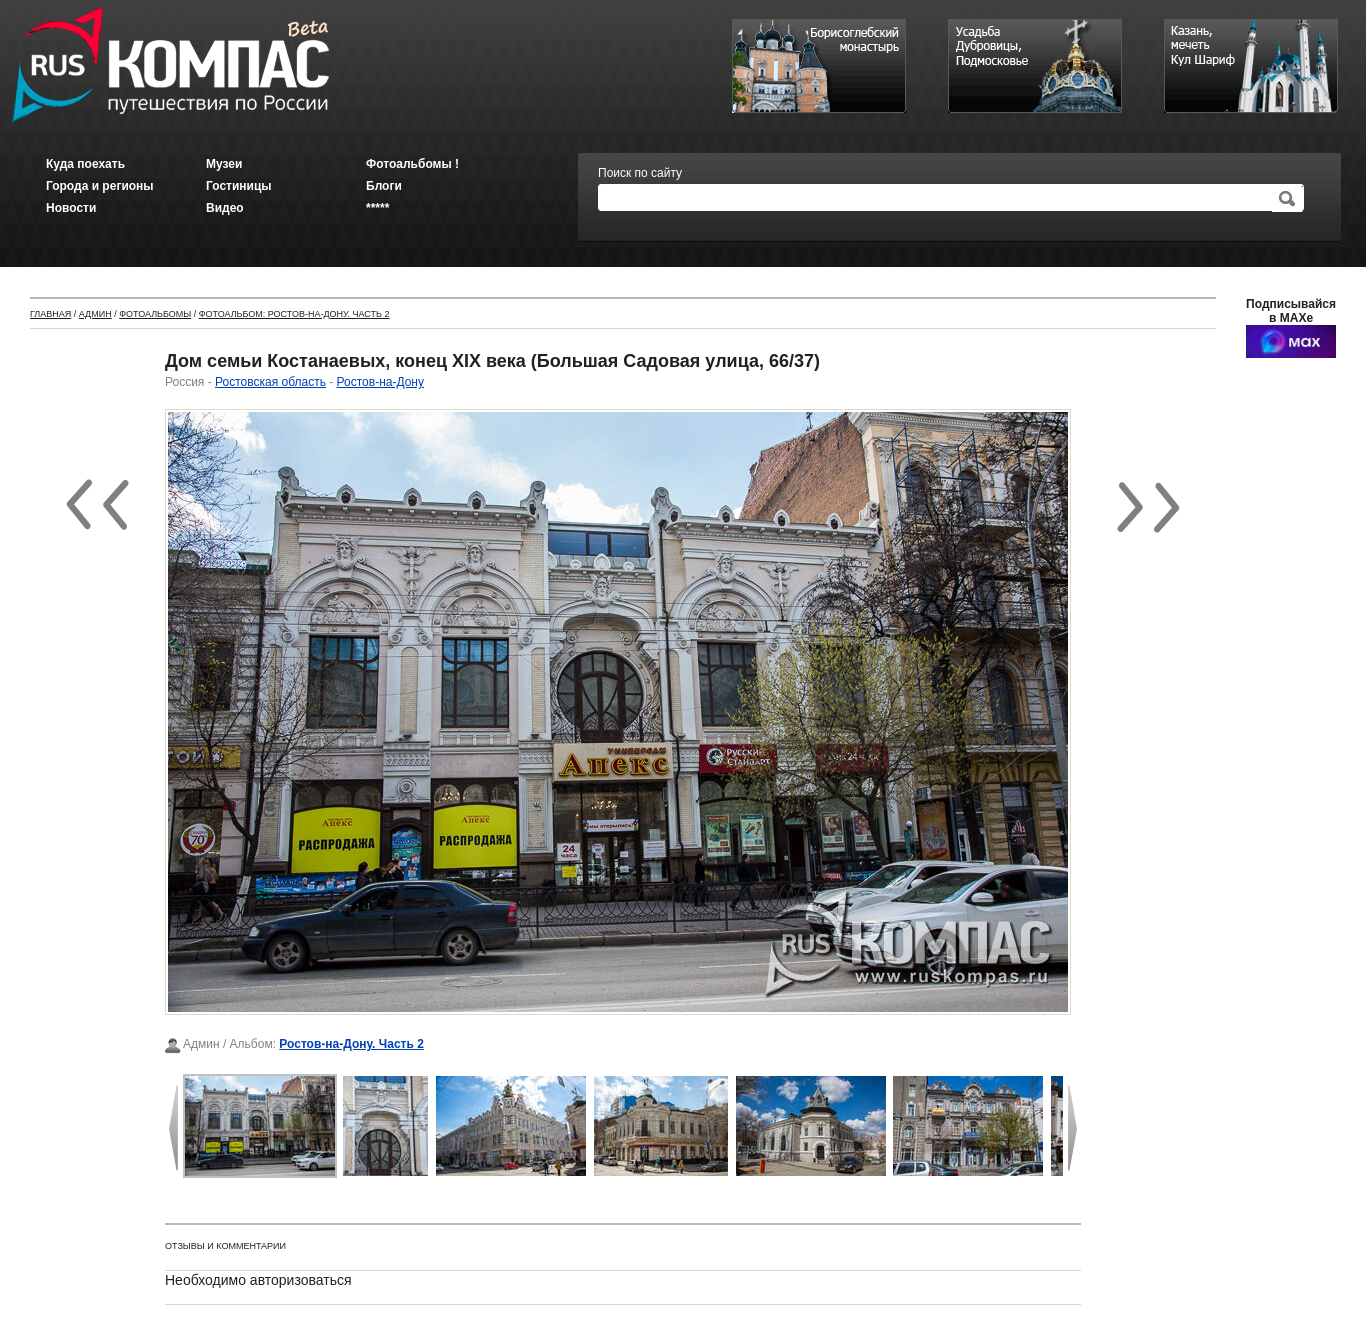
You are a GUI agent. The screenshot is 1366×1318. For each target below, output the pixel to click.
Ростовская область (270, 382)
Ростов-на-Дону (380, 382)
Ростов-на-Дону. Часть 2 (351, 1044)
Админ (95, 314)
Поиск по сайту (640, 173)
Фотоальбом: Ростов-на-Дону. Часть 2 (294, 314)
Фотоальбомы (155, 314)
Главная (50, 314)
